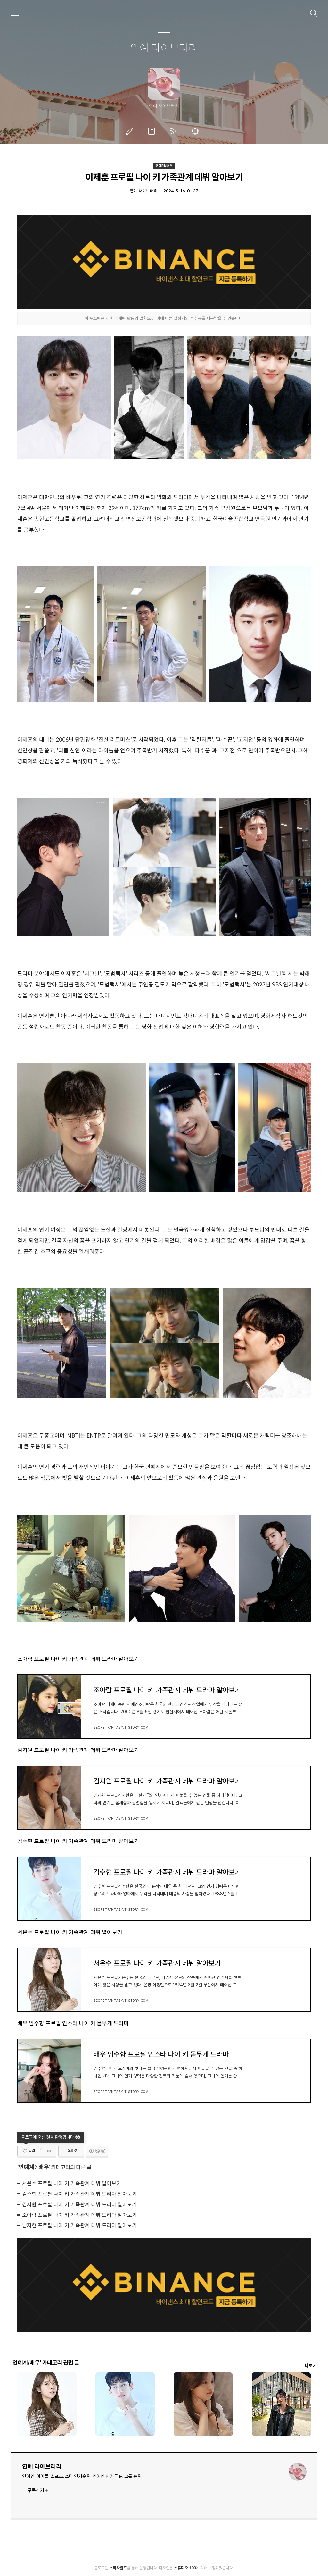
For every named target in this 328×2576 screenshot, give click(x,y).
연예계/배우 (164, 166)
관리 (196, 131)
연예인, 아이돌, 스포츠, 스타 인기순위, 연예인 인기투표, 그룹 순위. (82, 2476)
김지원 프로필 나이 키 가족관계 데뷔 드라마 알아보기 (78, 1750)
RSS (174, 131)
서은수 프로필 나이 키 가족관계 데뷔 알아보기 (69, 1932)
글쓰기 (131, 131)
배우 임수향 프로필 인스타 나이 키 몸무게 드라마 (73, 2023)
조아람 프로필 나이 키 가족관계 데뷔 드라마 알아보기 (78, 1659)
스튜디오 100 (185, 2567)
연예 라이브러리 (164, 48)
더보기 (311, 2366)
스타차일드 (118, 2567)
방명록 (152, 131)
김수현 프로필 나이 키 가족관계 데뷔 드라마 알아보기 (78, 1841)
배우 (43, 2167)
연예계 (26, 2167)
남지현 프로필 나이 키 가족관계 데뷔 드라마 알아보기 (79, 2225)
